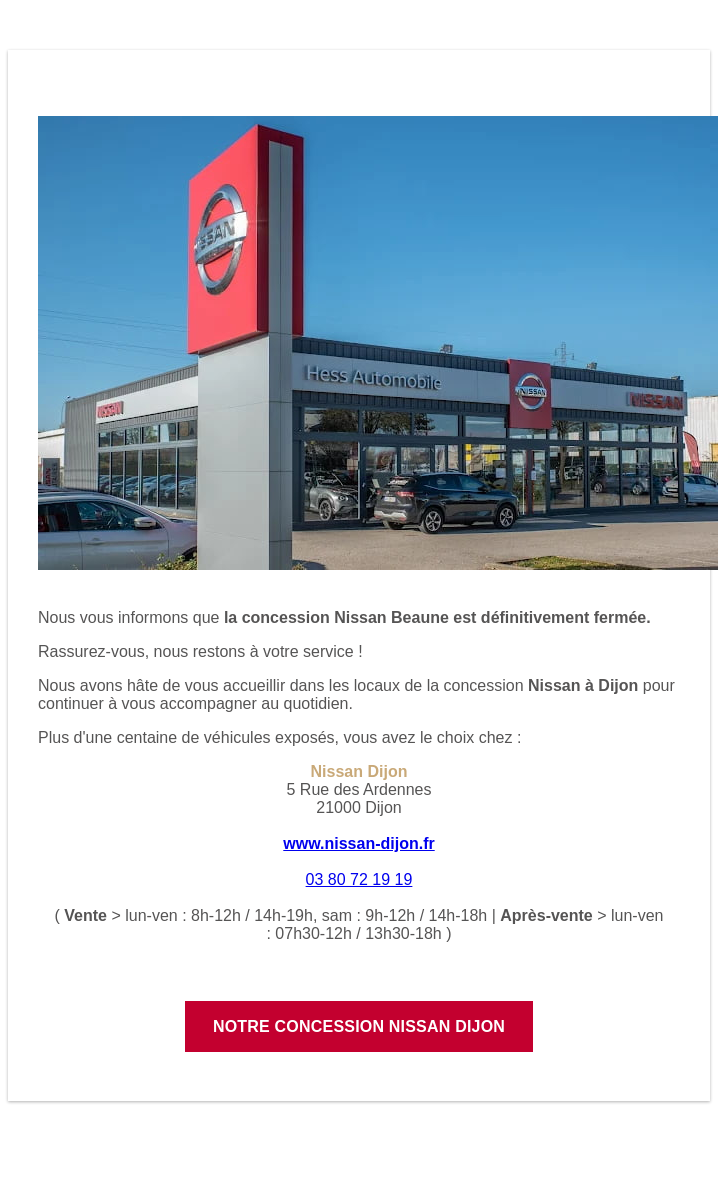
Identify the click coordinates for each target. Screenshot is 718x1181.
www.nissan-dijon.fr (358, 843)
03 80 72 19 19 (359, 879)
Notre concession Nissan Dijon (359, 1026)
